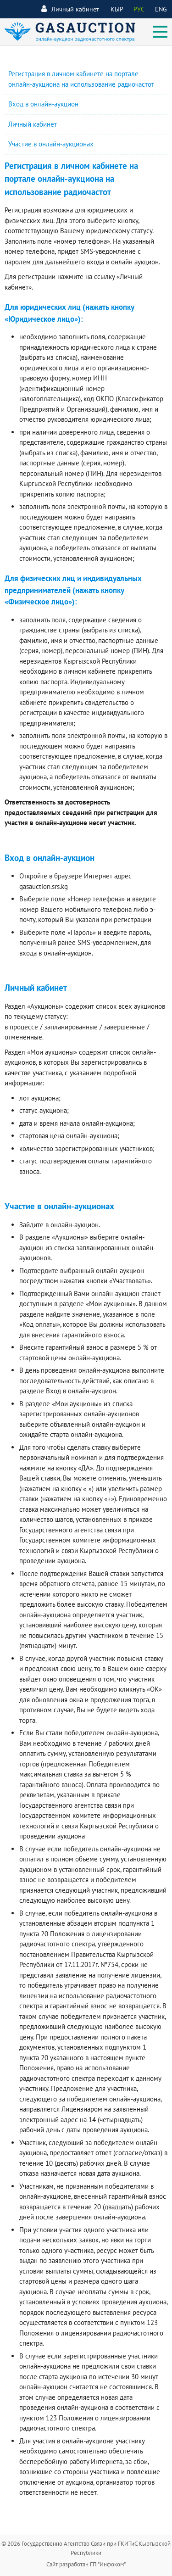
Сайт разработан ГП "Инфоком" (86, 2564)
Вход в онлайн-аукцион (43, 104)
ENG (161, 9)
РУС (138, 9)
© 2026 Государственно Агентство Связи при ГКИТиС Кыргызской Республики (86, 2548)
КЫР (117, 9)
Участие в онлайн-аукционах (51, 144)
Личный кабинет (70, 9)
